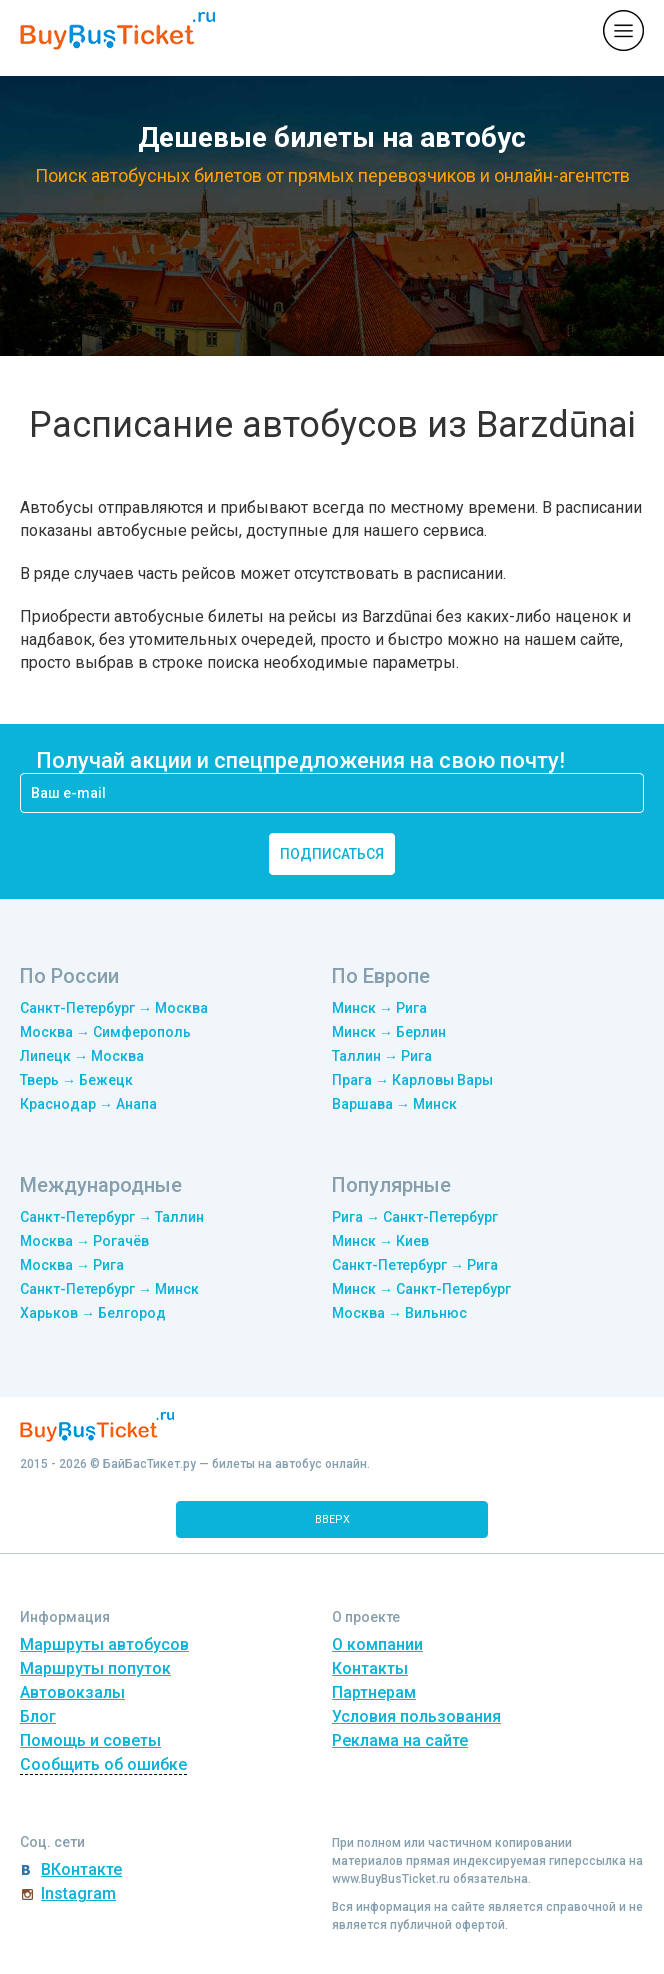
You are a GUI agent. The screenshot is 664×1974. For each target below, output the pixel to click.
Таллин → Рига (382, 1056)
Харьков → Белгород (93, 1313)
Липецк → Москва (82, 1056)
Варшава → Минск (394, 1104)
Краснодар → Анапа (88, 1104)
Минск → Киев (380, 1241)
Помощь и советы (90, 1740)
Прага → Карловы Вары (412, 1080)
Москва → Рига (72, 1265)
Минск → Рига (379, 1008)
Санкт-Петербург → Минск (109, 1289)
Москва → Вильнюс (399, 1313)
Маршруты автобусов (104, 1644)
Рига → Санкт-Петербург (415, 1217)
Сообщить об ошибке (103, 1764)
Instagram (78, 1893)
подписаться (332, 854)
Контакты (370, 1668)
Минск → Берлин (389, 1032)
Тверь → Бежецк (76, 1080)
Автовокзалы (72, 1692)
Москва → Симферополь (105, 1032)
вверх (332, 1519)
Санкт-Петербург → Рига (415, 1265)
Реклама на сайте (400, 1740)
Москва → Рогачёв (84, 1241)
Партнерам (374, 1692)
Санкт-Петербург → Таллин (112, 1217)
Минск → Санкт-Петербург (421, 1289)
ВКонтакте (81, 1869)
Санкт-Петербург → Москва (114, 1008)
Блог (38, 1716)
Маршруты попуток (95, 1668)
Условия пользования (416, 1716)
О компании (377, 1644)
